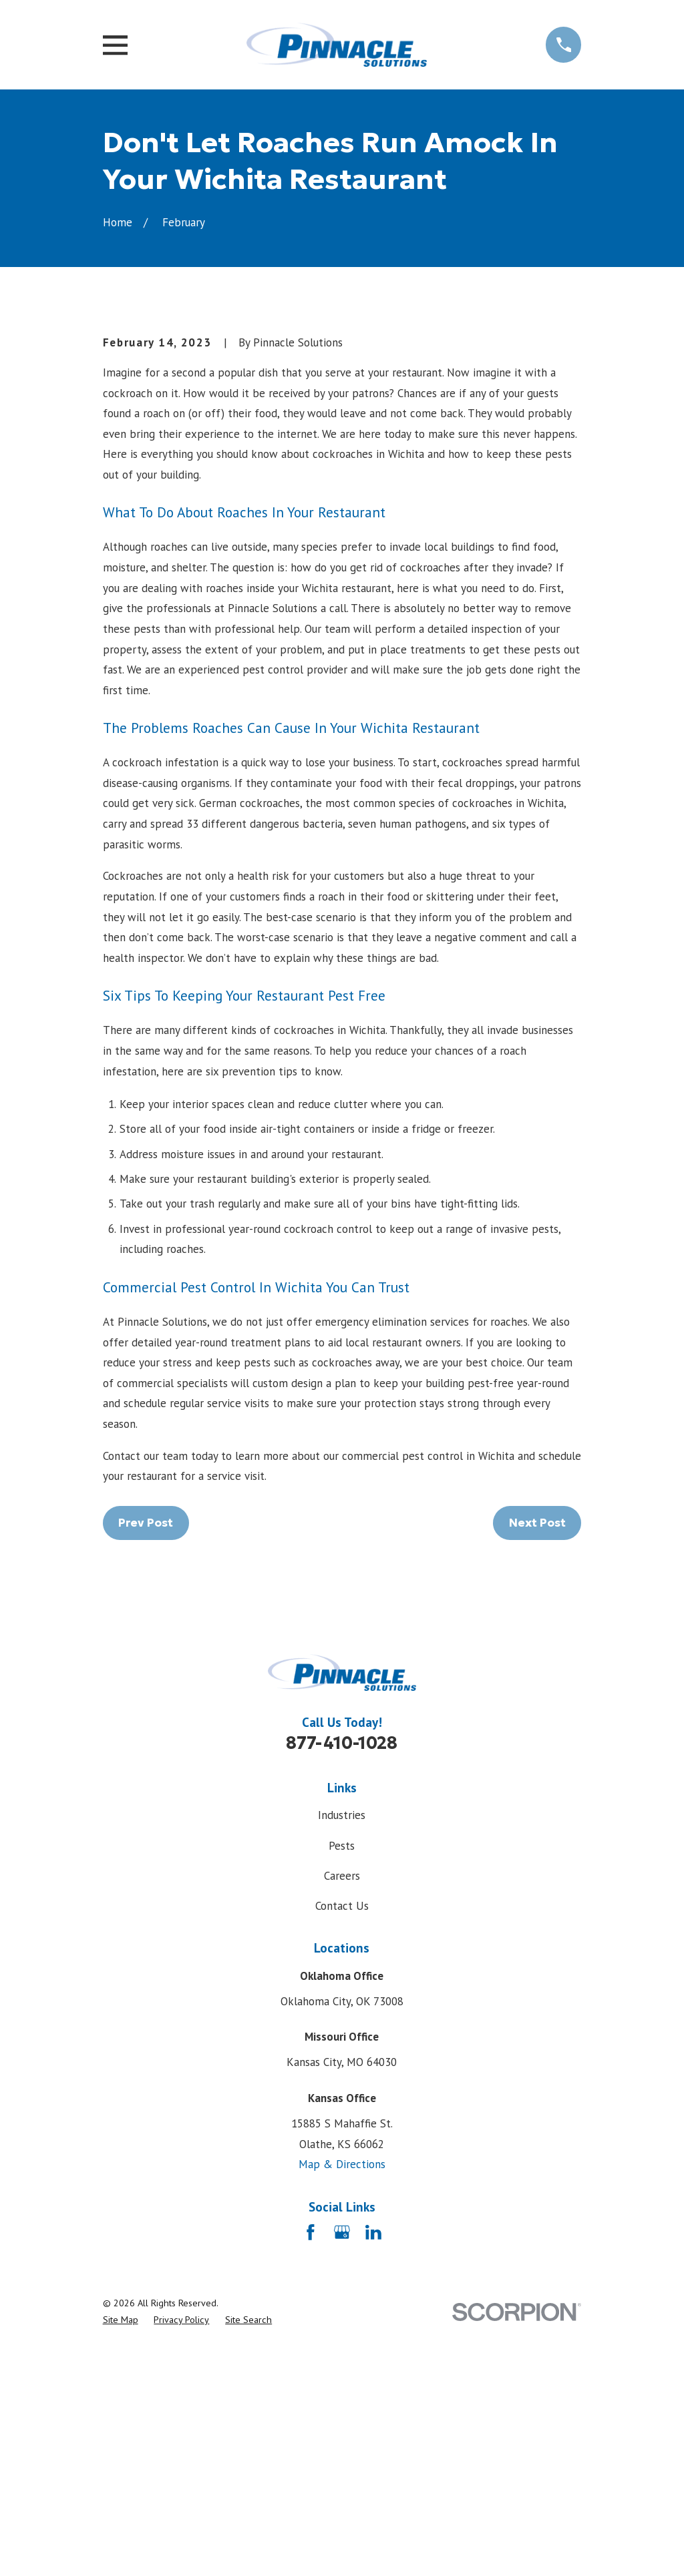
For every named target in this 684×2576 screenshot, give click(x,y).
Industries (341, 2042)
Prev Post (145, 1749)
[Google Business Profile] (342, 2459)
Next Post (537, 1749)
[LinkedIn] (373, 2459)
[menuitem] (120, 2547)
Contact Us (342, 2132)
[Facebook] (311, 2459)
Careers (342, 2102)
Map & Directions (342, 2391)
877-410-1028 (341, 1970)
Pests (342, 2072)
